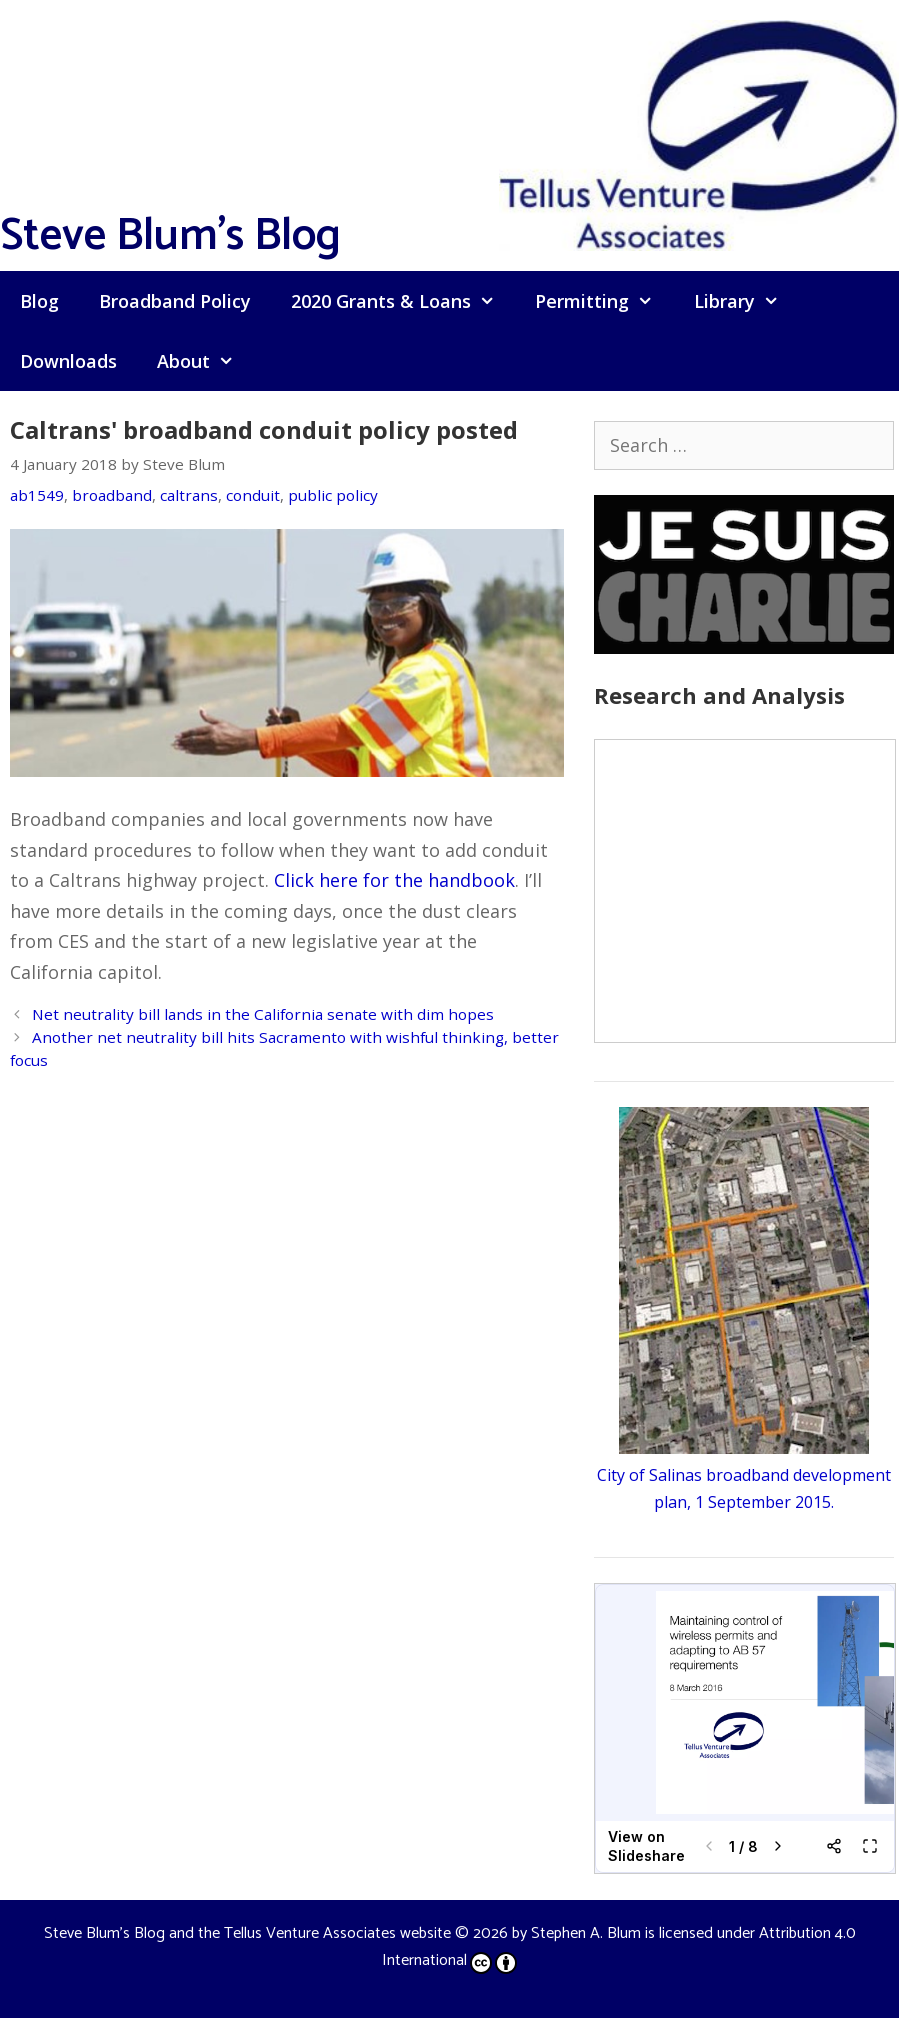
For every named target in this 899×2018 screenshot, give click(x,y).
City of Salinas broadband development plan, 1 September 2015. (744, 1475)
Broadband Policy (175, 301)
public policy (333, 495)
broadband (112, 495)
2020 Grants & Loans (403, 301)
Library (746, 301)
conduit (253, 495)
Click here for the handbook (394, 880)
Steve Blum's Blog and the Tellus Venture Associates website (247, 1933)
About (205, 361)
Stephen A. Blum (586, 1933)
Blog (39, 301)
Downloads (68, 361)
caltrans (189, 495)
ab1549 (37, 495)
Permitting (604, 301)
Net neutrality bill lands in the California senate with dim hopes (263, 1014)
